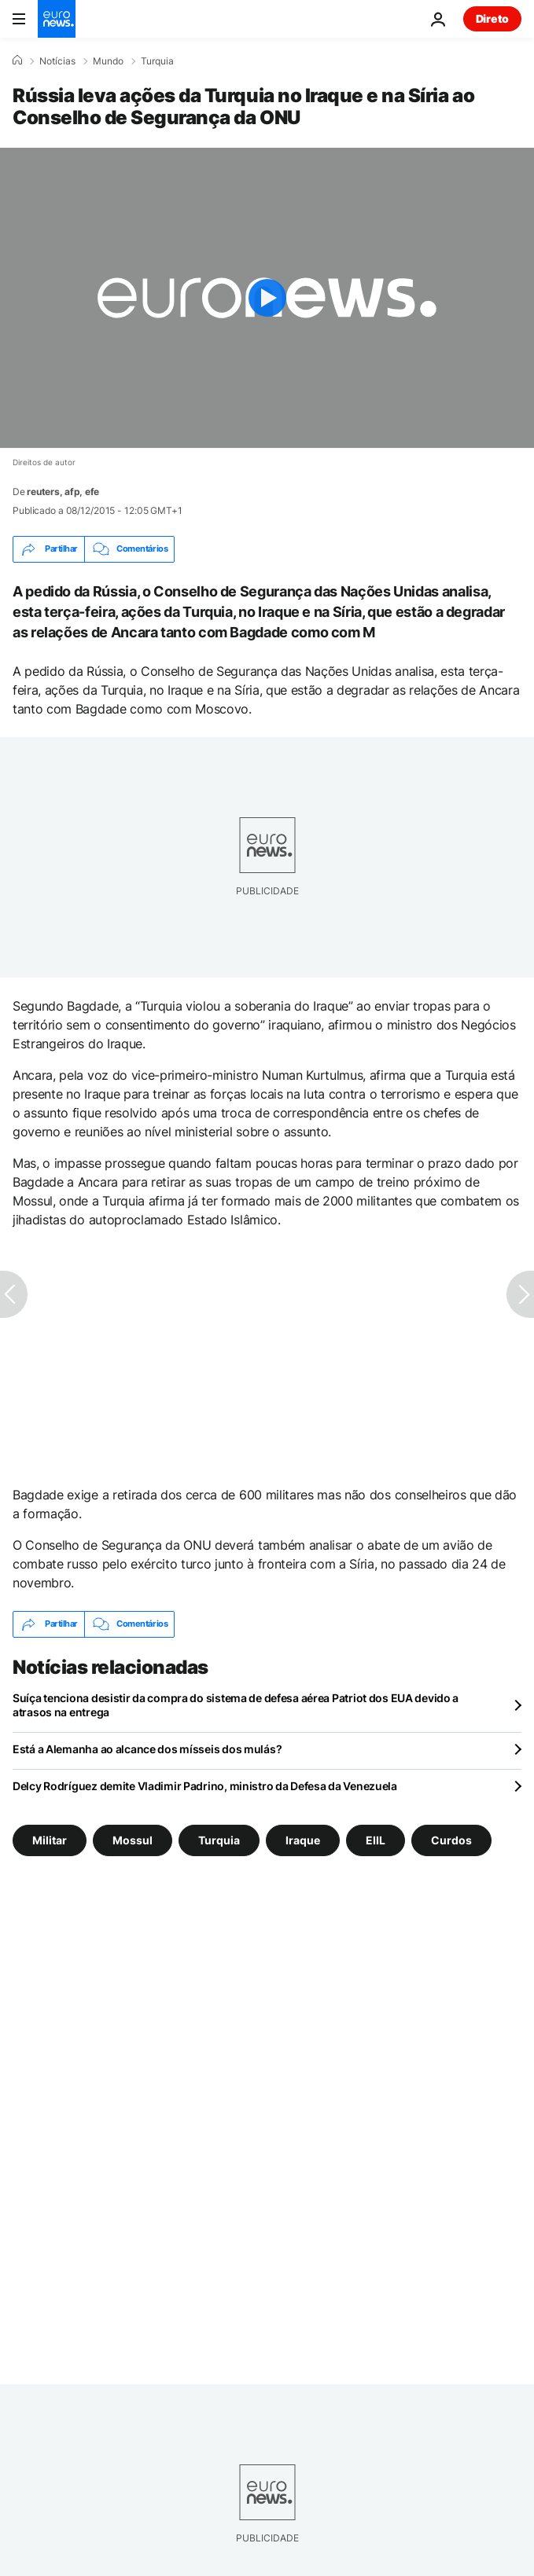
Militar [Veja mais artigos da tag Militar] (49, 1840)
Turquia (157, 61)
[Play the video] (267, 298)
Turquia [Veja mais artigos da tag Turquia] (219, 1840)
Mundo (108, 61)
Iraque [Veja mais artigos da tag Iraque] (302, 1840)
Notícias (57, 61)
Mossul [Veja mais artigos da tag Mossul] (132, 1840)
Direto (492, 18)
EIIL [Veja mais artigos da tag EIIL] (375, 1840)
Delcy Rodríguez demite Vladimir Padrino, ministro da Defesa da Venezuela (205, 1786)
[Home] (17, 60)
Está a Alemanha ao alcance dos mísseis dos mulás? (147, 1749)
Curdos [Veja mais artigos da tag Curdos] (451, 1840)
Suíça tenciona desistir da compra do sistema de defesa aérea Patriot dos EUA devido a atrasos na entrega (236, 1705)
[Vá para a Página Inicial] (56, 19)
